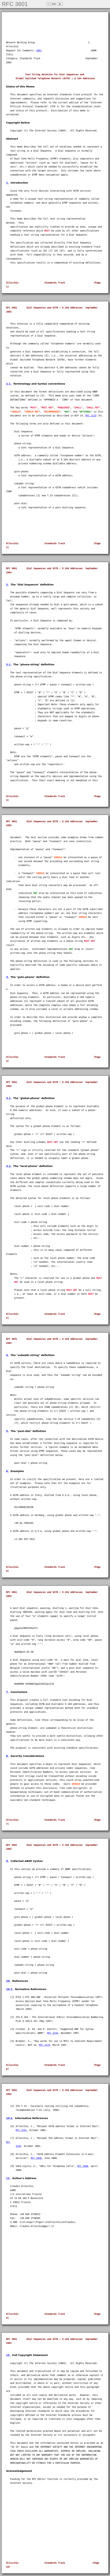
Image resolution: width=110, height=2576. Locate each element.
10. (8, 1980)
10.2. (9, 2118)
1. (7, 182)
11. (8, 2178)
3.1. (9, 1098)
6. (7, 1471)
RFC (8, 2142)
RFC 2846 (36, 2158)
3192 (18, 2146)
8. (7, 1755)
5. (7, 1431)
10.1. (9, 1989)
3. (7, 977)
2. (7, 584)
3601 (39, 50)
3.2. (9, 1166)
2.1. (9, 664)
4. (7, 1355)
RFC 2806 (82, 2166)
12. (8, 2355)
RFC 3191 (21, 2130)
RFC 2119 (90, 415)
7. (7, 1691)
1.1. (9, 383)
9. (7, 1861)
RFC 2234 (52, 2033)
